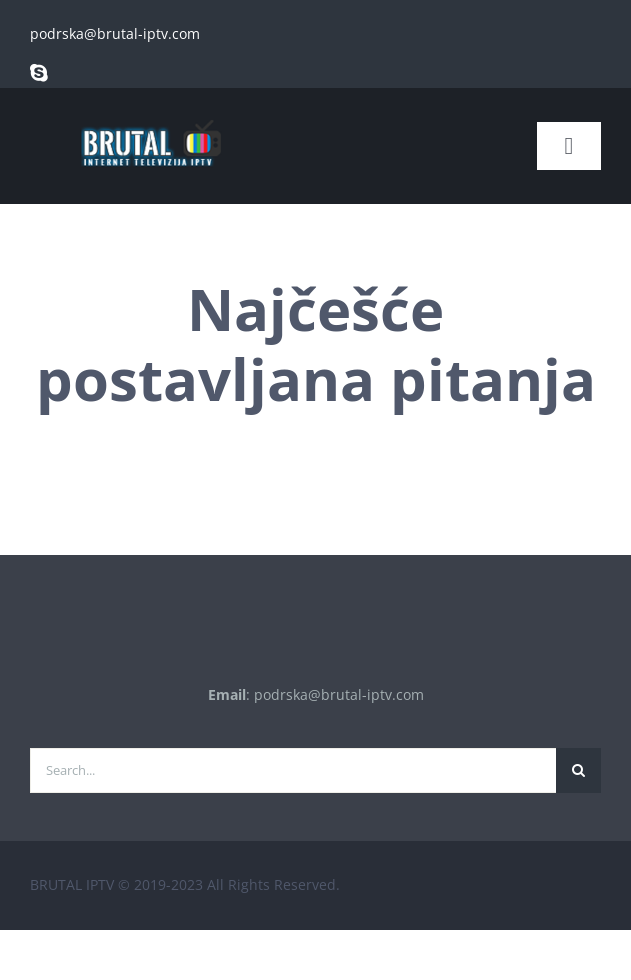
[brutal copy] (150, 110)
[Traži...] (578, 770)
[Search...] (293, 770)
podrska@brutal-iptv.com (115, 33)
